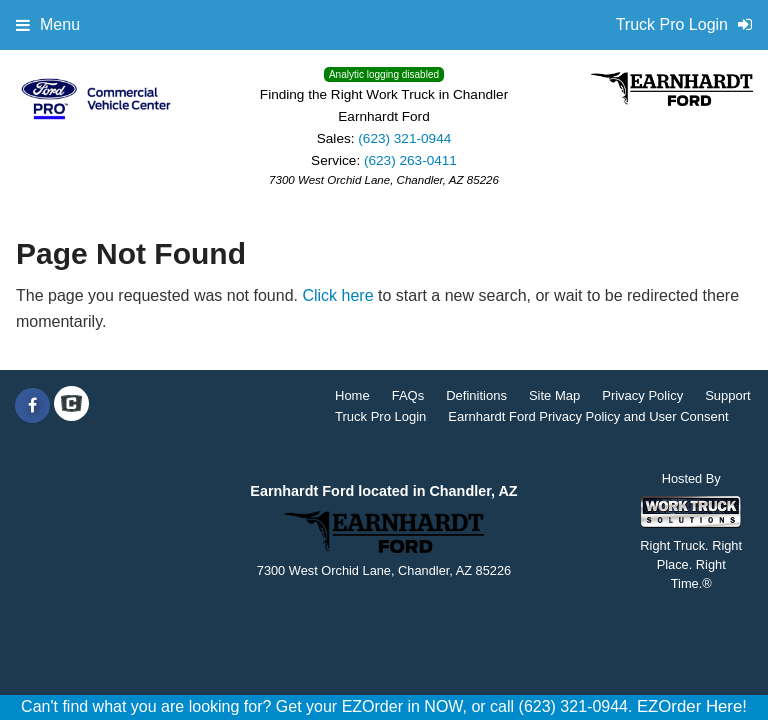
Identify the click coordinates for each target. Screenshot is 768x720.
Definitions (476, 395)
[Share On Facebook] (32, 406)
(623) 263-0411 (410, 160)
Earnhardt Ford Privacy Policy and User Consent (588, 416)
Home (352, 395)
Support (728, 395)
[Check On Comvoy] (71, 406)
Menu (48, 24)
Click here (337, 295)
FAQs (408, 395)
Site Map (554, 395)
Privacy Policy (642, 395)
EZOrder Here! (692, 706)
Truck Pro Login (380, 416)
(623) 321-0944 (404, 138)
